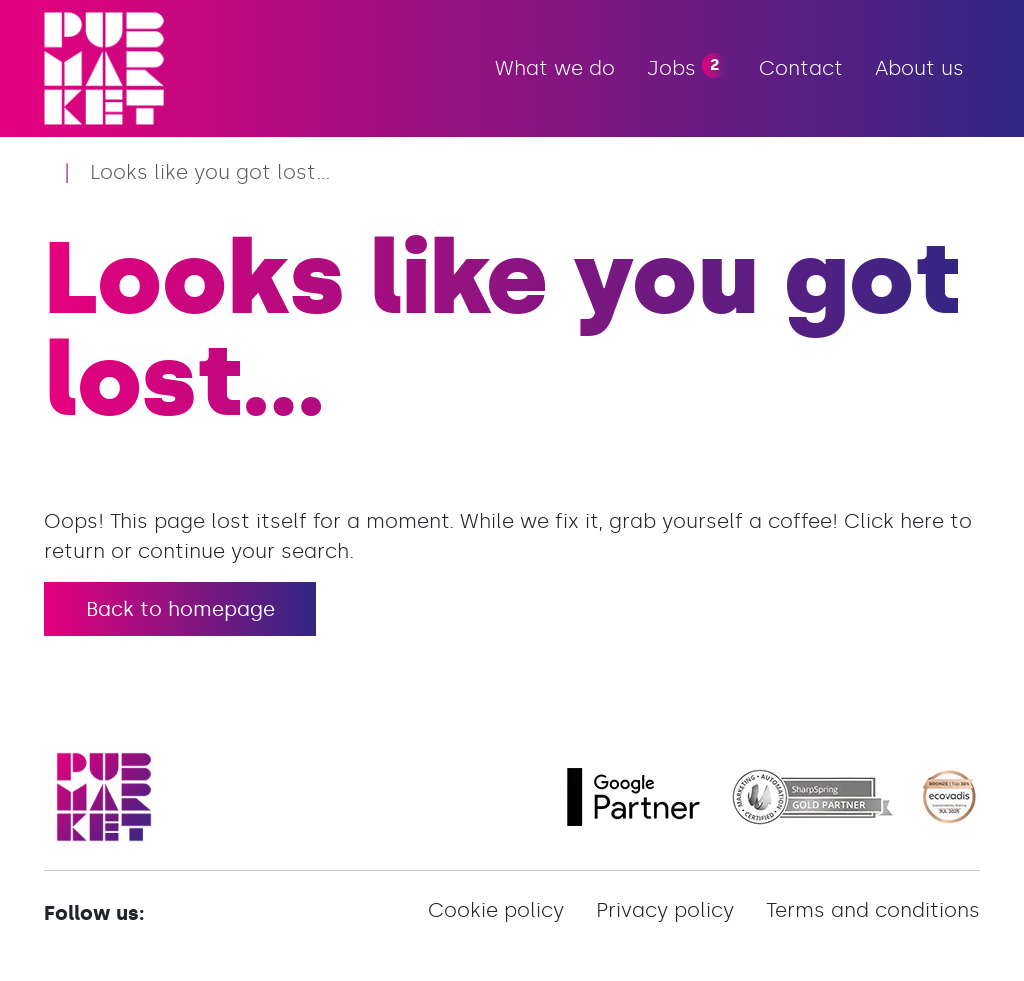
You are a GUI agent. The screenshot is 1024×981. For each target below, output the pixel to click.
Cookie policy (496, 910)
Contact (801, 68)
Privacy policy (665, 910)
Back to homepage (180, 609)
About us (919, 68)
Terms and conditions (873, 910)
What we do (555, 68)
